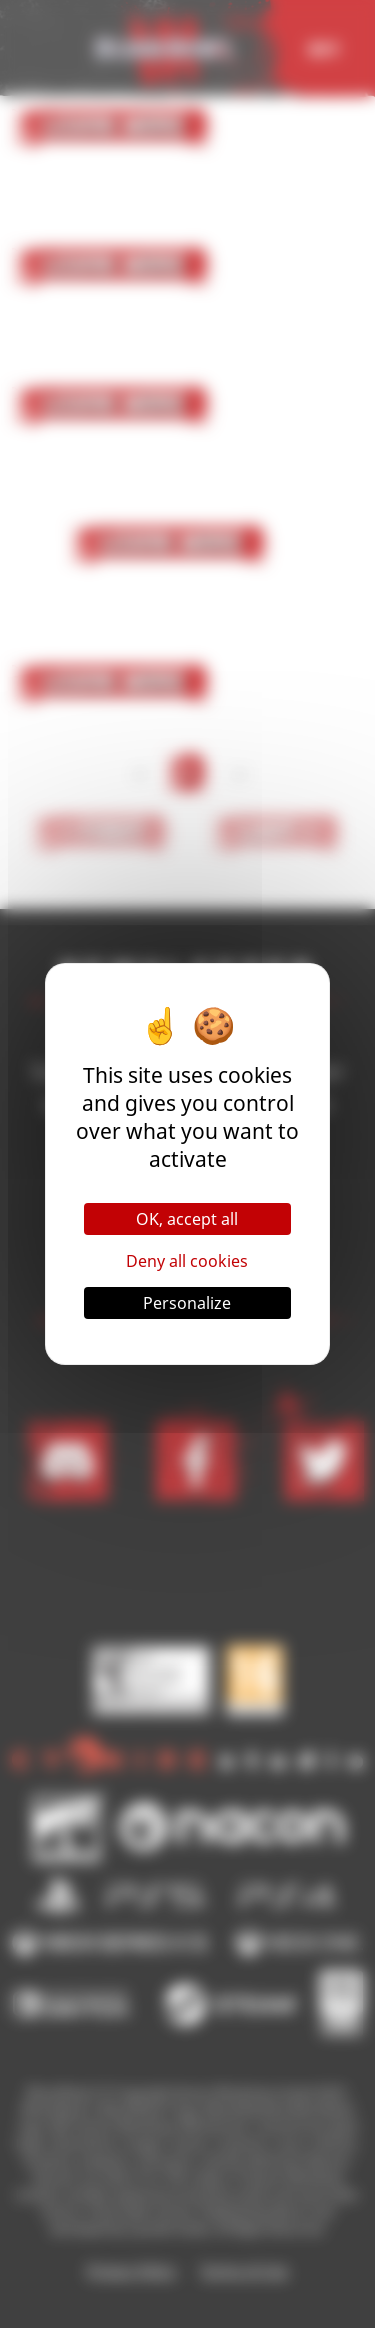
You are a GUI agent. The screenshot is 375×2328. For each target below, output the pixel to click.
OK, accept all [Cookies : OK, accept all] (187, 1219)
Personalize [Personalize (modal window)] (187, 1303)
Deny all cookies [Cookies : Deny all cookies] (187, 1261)
